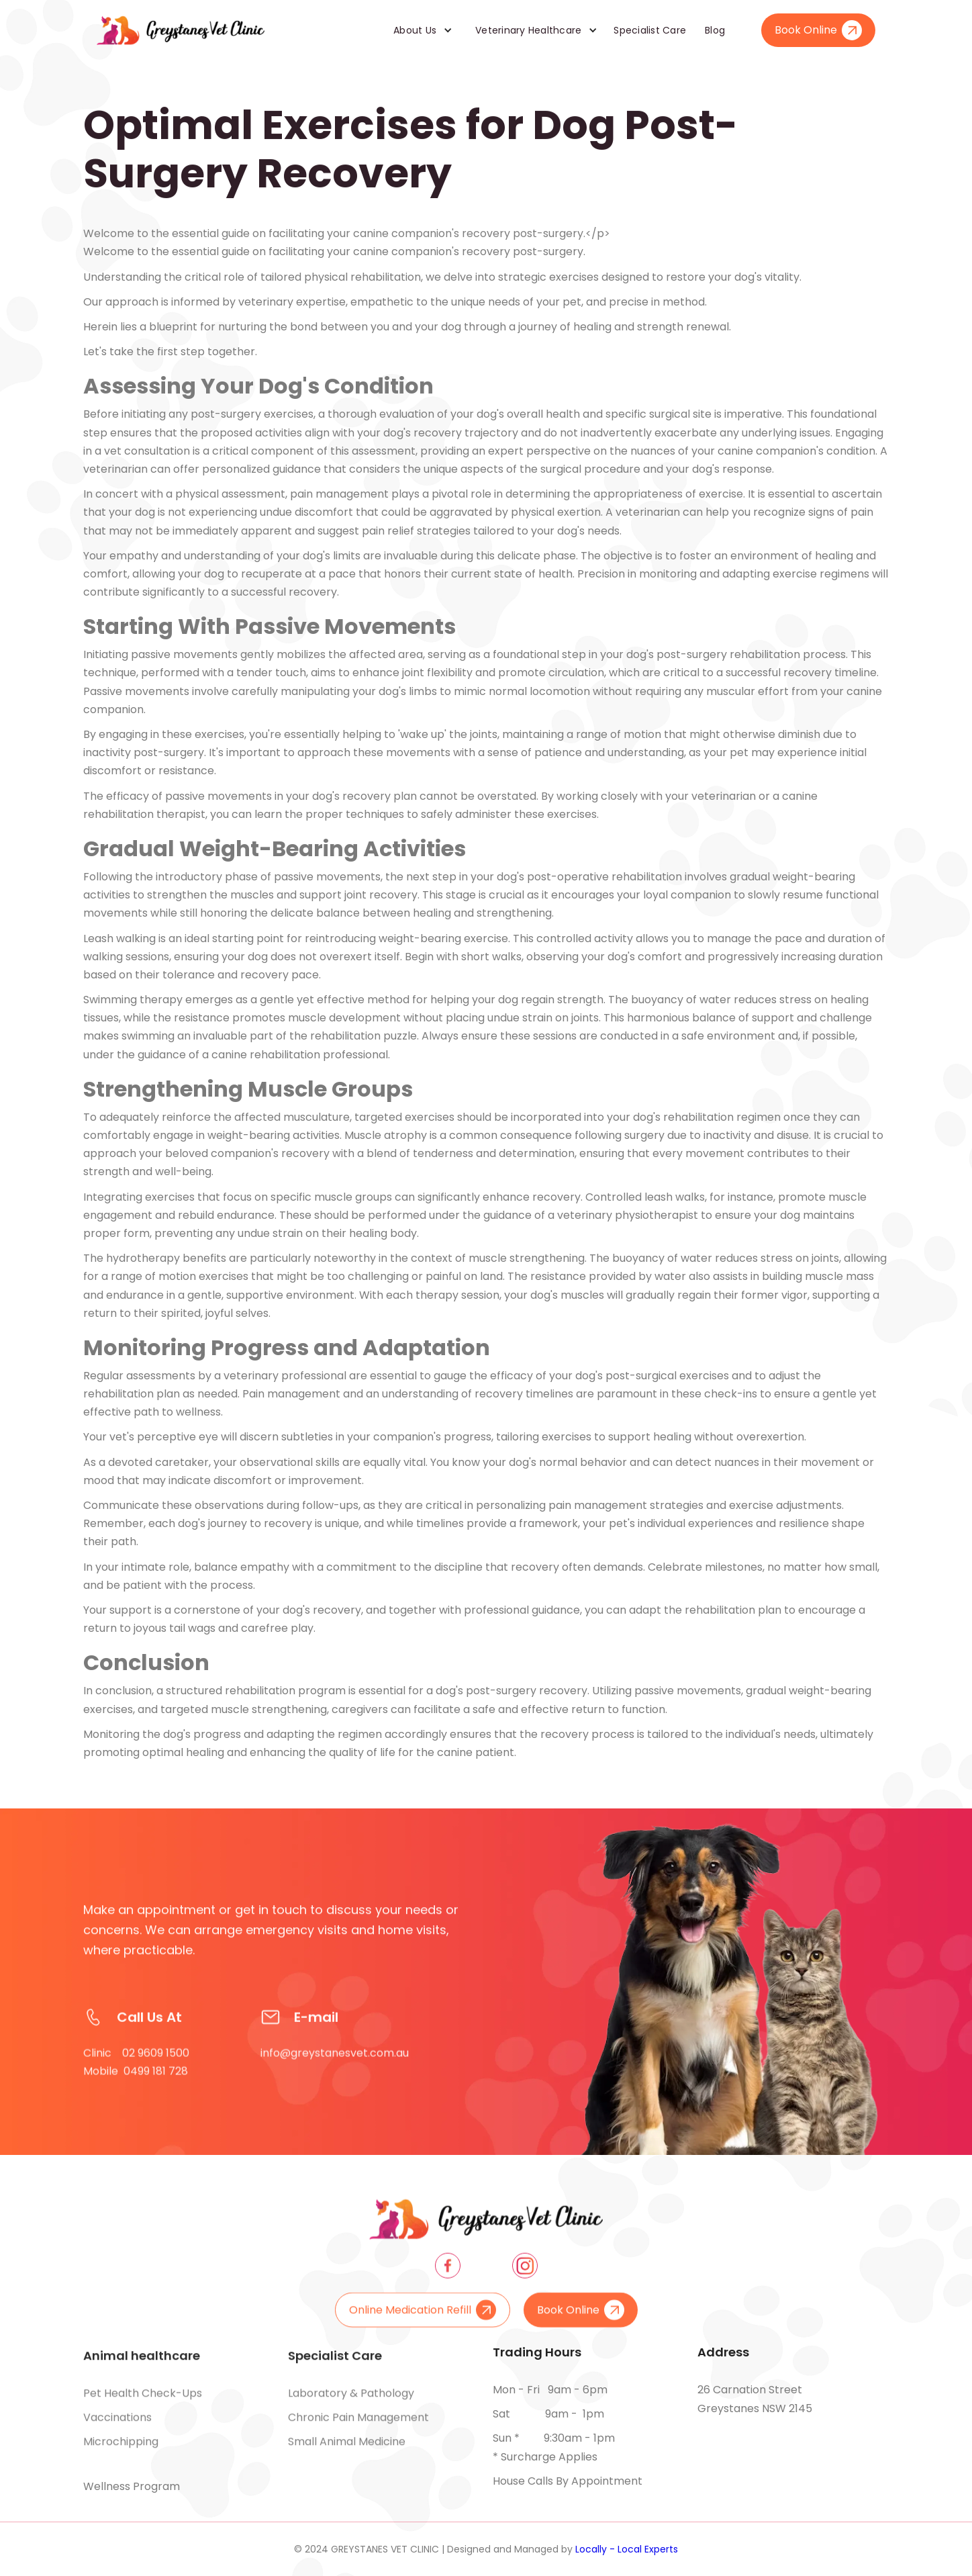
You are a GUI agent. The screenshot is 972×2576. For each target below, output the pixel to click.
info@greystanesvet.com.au (334, 2070)
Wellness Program (131, 2486)
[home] (180, 30)
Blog (715, 30)
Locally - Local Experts (626, 2549)
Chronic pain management (358, 2426)
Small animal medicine (346, 2450)
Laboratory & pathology (351, 2401)
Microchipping (120, 2450)
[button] (418, 30)
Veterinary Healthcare (528, 30)
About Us (414, 30)
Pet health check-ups (142, 2401)
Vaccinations (117, 2426)
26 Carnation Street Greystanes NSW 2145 (754, 2399)
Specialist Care (650, 30)
